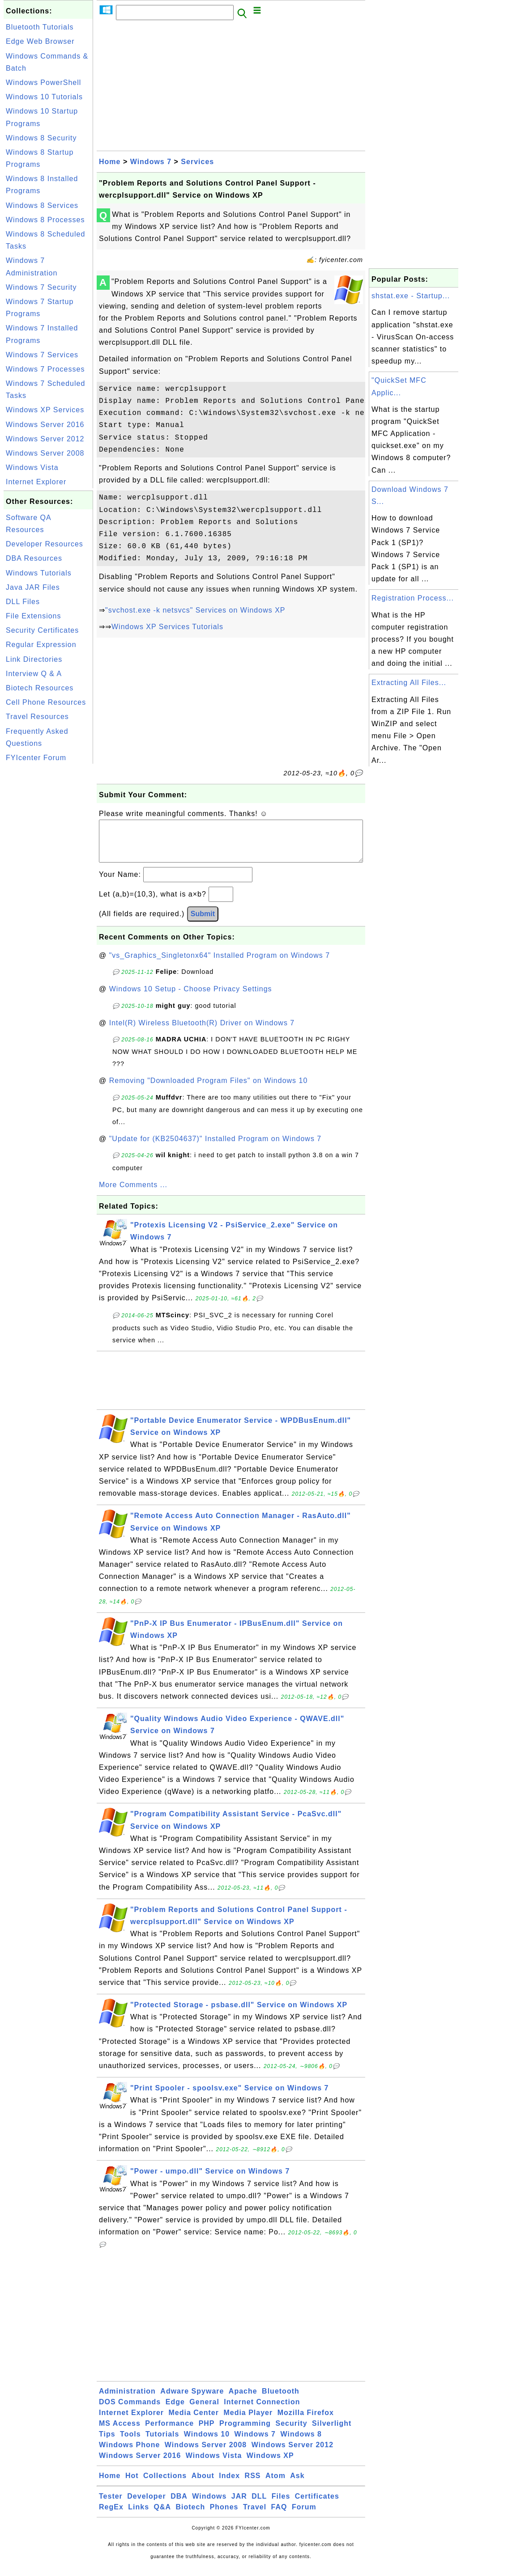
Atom (275, 2484)
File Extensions (33, 616)
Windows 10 (207, 2443)
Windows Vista (32, 467)
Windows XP (270, 2464)
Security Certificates (42, 630)
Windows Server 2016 (45, 424)
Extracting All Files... (408, 682)
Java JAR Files (33, 587)
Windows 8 (300, 2443)
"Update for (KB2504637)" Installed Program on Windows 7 (215, 1147)
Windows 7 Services (42, 355)
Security (291, 2432)
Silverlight (331, 2432)
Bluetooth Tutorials (40, 27)
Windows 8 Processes (45, 220)
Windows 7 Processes (45, 369)
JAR (239, 2505)
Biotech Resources (39, 688)
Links (138, 2516)
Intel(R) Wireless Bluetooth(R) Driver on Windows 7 (202, 1032)
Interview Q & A (34, 673)
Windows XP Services (45, 410)
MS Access (120, 2432)
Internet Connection (262, 2411)
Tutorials (162, 2443)
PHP (207, 2432)
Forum (304, 2516)
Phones (224, 2516)
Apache (243, 2400)
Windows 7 (150, 161)
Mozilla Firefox (305, 2421)
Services (197, 161)
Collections (165, 2484)
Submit (203, 922)
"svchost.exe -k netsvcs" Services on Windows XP (195, 610)
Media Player (248, 2421)
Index (229, 2484)
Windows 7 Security (41, 287)
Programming (245, 2432)
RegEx (111, 2516)
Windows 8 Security (41, 138)
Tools (130, 2443)
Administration (127, 2400)
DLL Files (23, 601)
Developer (146, 2505)
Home (109, 161)
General (204, 2411)
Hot (132, 2484)
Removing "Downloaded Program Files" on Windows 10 (208, 1089)
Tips (107, 2443)
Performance (169, 2432)
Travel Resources (37, 716)
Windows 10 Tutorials (44, 97)
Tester (111, 2505)
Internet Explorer (36, 482)
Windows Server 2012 (45, 439)
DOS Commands (130, 2411)
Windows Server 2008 (45, 453)
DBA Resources (34, 558)
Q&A (162, 2516)
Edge (175, 2411)
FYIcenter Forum (36, 757)
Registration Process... (412, 598)
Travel (254, 2516)
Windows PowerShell (43, 82)
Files (281, 2505)
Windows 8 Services (42, 205)
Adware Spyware (192, 2400)
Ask (297, 2484)
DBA (179, 2505)
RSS (253, 2484)
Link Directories (34, 659)
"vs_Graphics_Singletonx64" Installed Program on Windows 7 (219, 964)
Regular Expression (41, 644)
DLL (259, 2505)
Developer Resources (44, 544)
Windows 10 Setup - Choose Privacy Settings (190, 998)
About (203, 2484)
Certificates (317, 2505)
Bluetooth (280, 2400)
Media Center (193, 2421)
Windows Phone (129, 2454)
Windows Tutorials (39, 573)
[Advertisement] (48, 900)
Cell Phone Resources (46, 702)
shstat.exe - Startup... (410, 296)
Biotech (190, 2516)
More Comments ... (133, 1193)
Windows (209, 2505)
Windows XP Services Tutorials (167, 626)
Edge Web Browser (40, 41)
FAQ (279, 2516)
